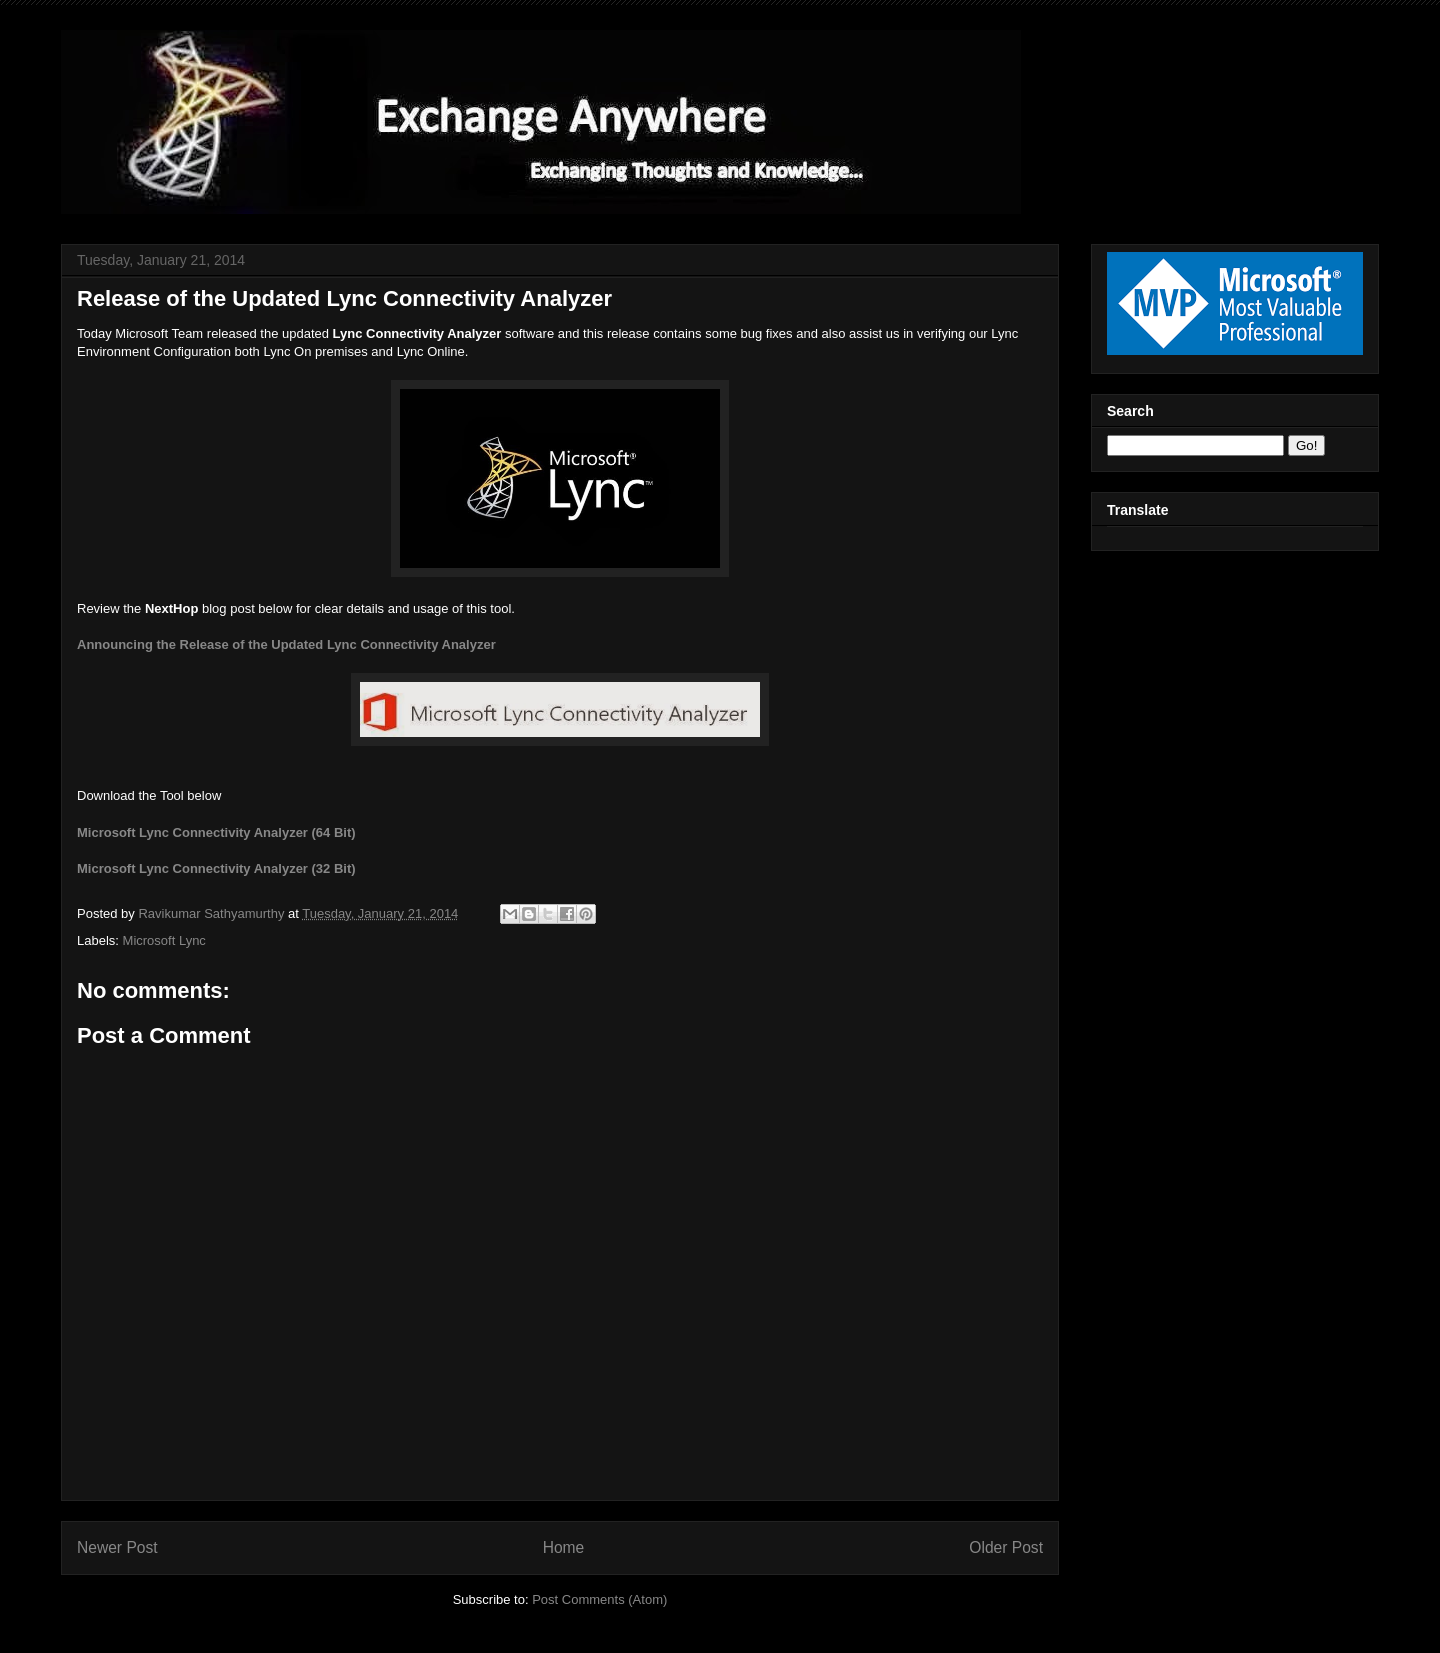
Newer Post (117, 1547)
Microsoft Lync (164, 940)
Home (564, 1547)
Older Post (1006, 1547)
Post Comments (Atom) (599, 1599)
